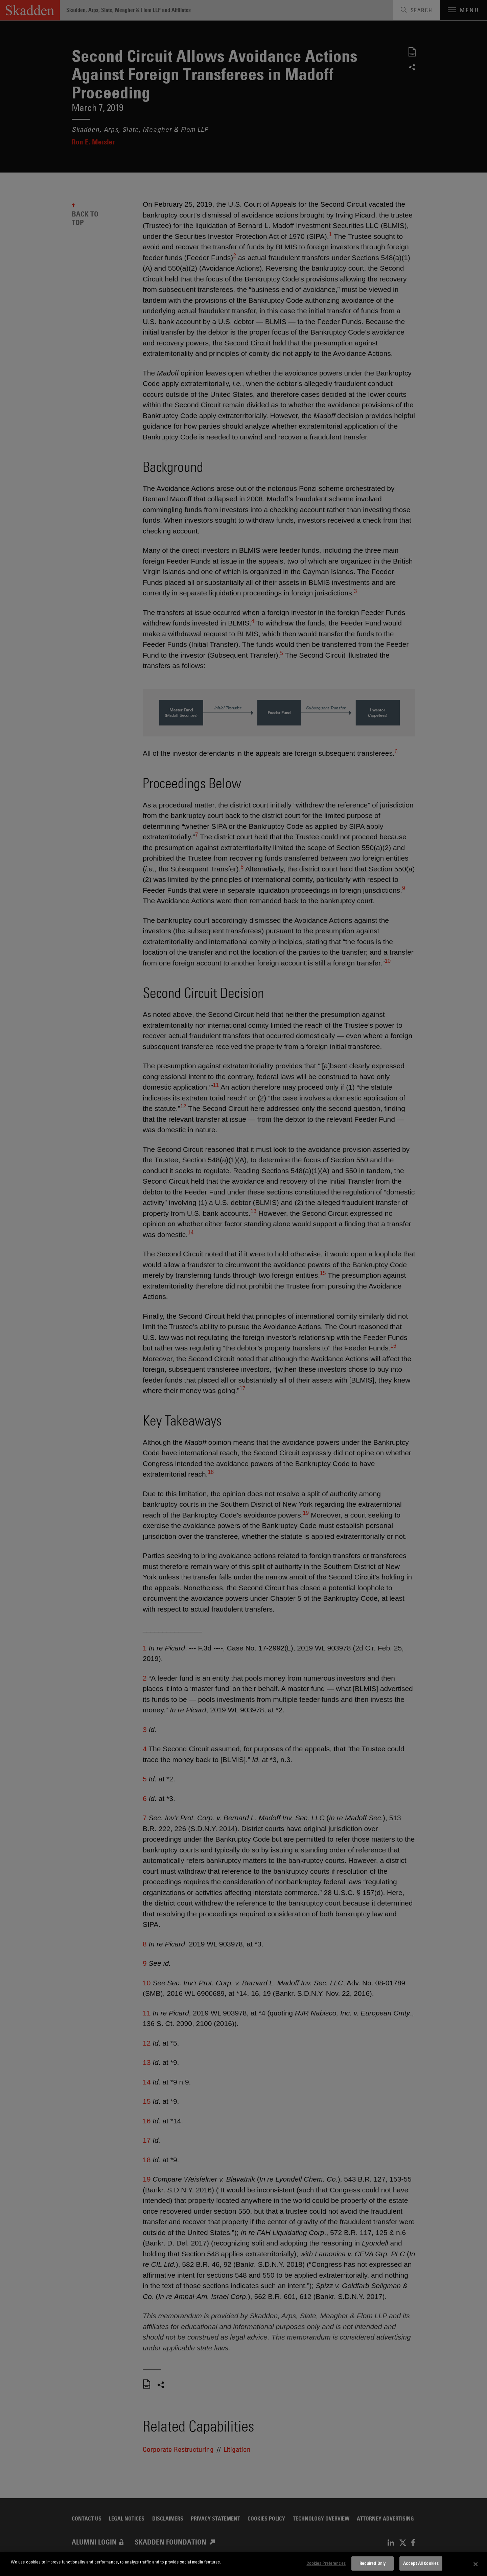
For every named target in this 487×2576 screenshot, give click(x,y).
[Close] (476, 2564)
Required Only (373, 2563)
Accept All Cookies (421, 2563)
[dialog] (243, 2564)
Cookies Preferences (325, 2563)
